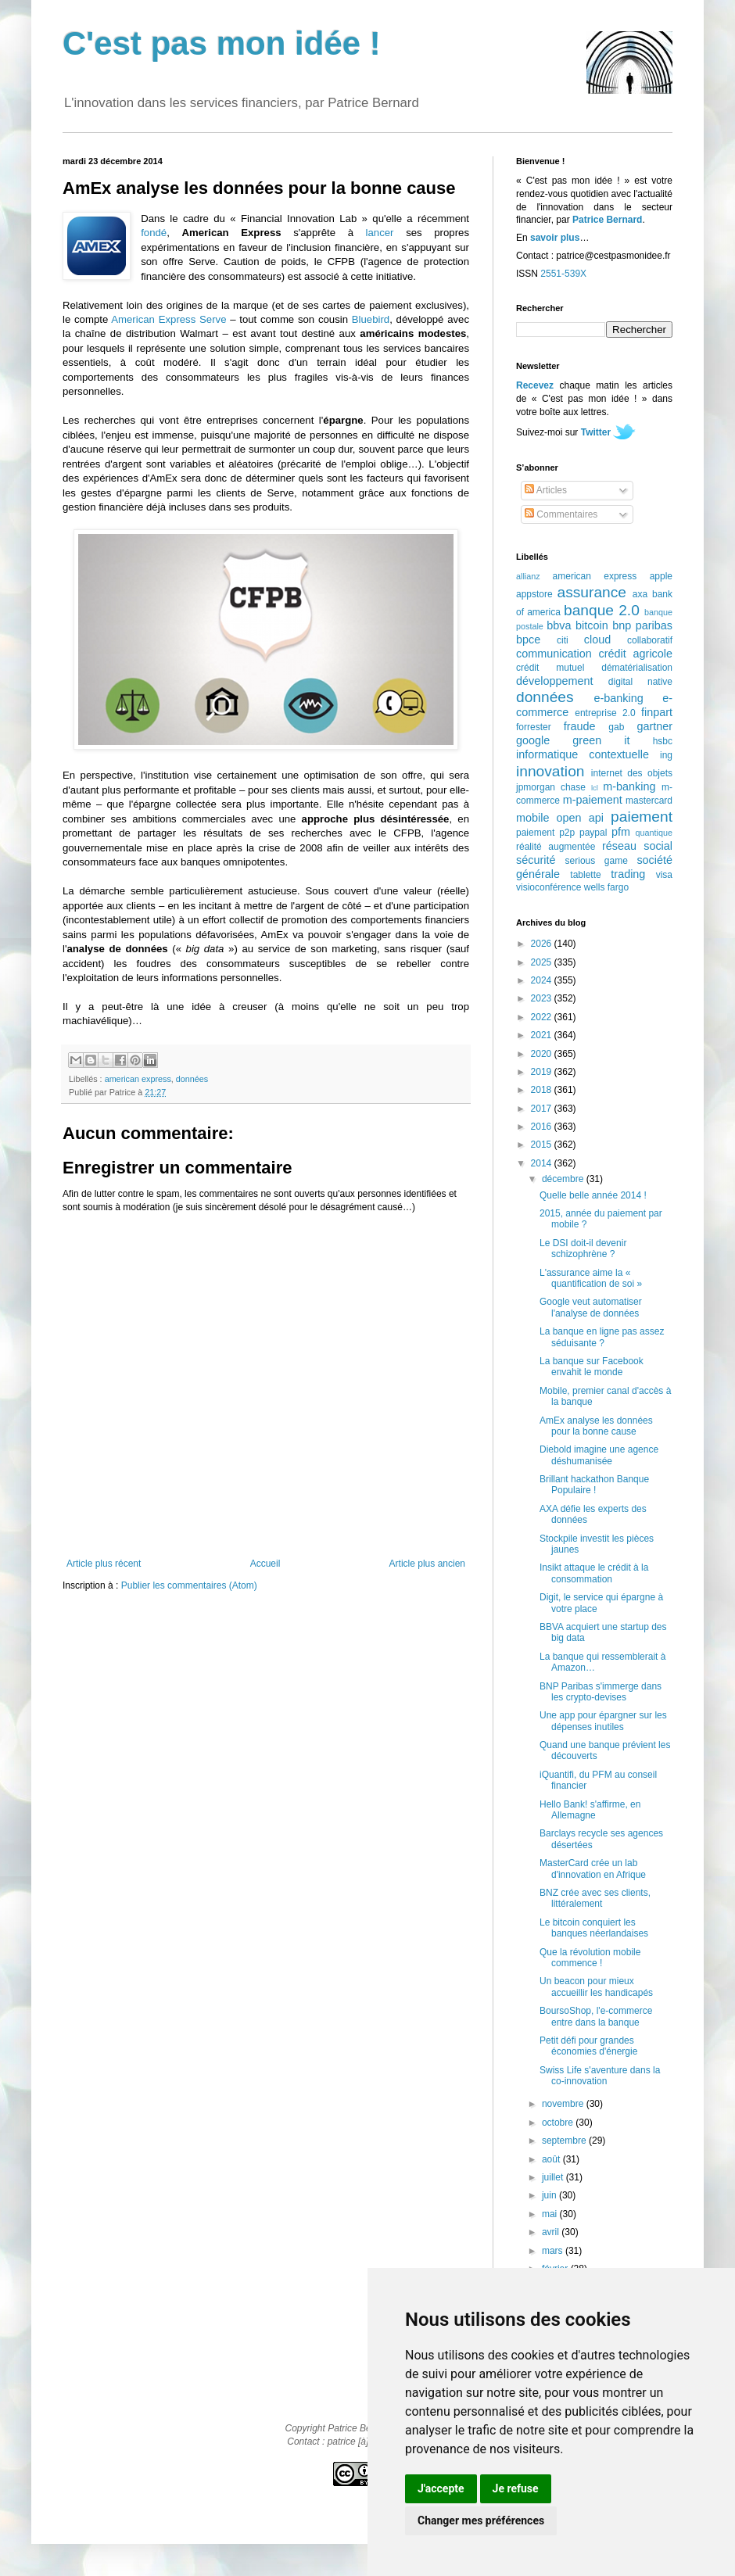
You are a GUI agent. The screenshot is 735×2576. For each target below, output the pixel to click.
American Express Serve (168, 319)
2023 (542, 998)
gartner (654, 726)
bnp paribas (642, 625)
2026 (542, 943)
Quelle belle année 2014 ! (593, 1195)
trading (628, 874)
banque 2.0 (602, 610)
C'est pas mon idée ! (222, 43)
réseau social (637, 846)
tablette (585, 874)
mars (553, 2250)
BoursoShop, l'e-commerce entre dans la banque (596, 2016)
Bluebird (370, 319)
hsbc (662, 741)
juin (550, 2195)
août (552, 2159)
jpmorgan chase (551, 787)
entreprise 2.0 (605, 713)
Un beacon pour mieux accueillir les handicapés (596, 1986)
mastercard (649, 800)
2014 (542, 1163)
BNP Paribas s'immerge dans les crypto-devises (601, 1692)
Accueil (265, 1563)
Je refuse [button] (516, 2488)
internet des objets (631, 773)
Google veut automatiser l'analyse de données (591, 1307)
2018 (542, 1089)
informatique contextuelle (582, 754)
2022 (542, 1017)
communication (554, 653)
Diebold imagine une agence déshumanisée (599, 1455)
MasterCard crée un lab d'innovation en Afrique (593, 1868)
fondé (154, 232)
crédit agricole (635, 653)
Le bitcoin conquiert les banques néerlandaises (594, 1928)
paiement (641, 816)
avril (551, 2232)
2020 (542, 1053)
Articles (546, 490)
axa (640, 594)
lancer (380, 232)
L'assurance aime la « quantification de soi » (591, 1278)
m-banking (629, 786)
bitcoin (591, 625)
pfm (620, 832)
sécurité (535, 860)
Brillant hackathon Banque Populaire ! (594, 1485)
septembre (565, 2140)
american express (138, 1079)
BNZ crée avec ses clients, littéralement (595, 1898)
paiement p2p (545, 832)
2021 (542, 1035)
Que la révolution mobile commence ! (590, 1958)
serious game (596, 860)
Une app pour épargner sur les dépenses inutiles (603, 1721)
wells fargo (606, 887)
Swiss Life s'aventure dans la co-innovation (600, 2076)
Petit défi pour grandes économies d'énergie (588, 2046)
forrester (533, 727)
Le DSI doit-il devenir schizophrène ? (583, 1248)
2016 (542, 1126)
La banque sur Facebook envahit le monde (592, 1367)
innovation (550, 771)
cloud (597, 639)
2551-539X (563, 273)
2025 (542, 962)
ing (666, 755)
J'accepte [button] (441, 2488)
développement (554, 681)
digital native (640, 681)
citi (562, 640)
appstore (534, 594)
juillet (554, 2177)
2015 (542, 1144)
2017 (542, 1108)
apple (661, 576)
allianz (528, 576)
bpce (528, 639)
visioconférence (548, 887)
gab (616, 727)
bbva (559, 625)
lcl (594, 787)
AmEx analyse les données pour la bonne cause (596, 1426)
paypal (593, 832)
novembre (564, 2103)
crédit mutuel (550, 667)
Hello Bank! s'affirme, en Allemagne (590, 1810)
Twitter (596, 432)
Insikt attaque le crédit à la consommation (594, 1573)
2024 (542, 980)
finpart (656, 712)
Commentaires (561, 514)
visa (664, 874)
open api (580, 817)
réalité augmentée (555, 846)
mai (551, 2214)
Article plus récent (103, 1563)
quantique (654, 832)
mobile (532, 817)
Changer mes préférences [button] (481, 2520)
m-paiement (592, 800)
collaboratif (649, 640)
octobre (558, 2122)
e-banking (618, 698)
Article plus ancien (427, 1563)
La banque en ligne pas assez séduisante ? (602, 1337)
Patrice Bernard (607, 219)
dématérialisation (636, 667)
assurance (592, 592)
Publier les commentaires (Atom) (189, 1585)
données (192, 1079)
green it (600, 740)
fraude (580, 726)
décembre (564, 1178)
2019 (542, 1071)
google (533, 740)
